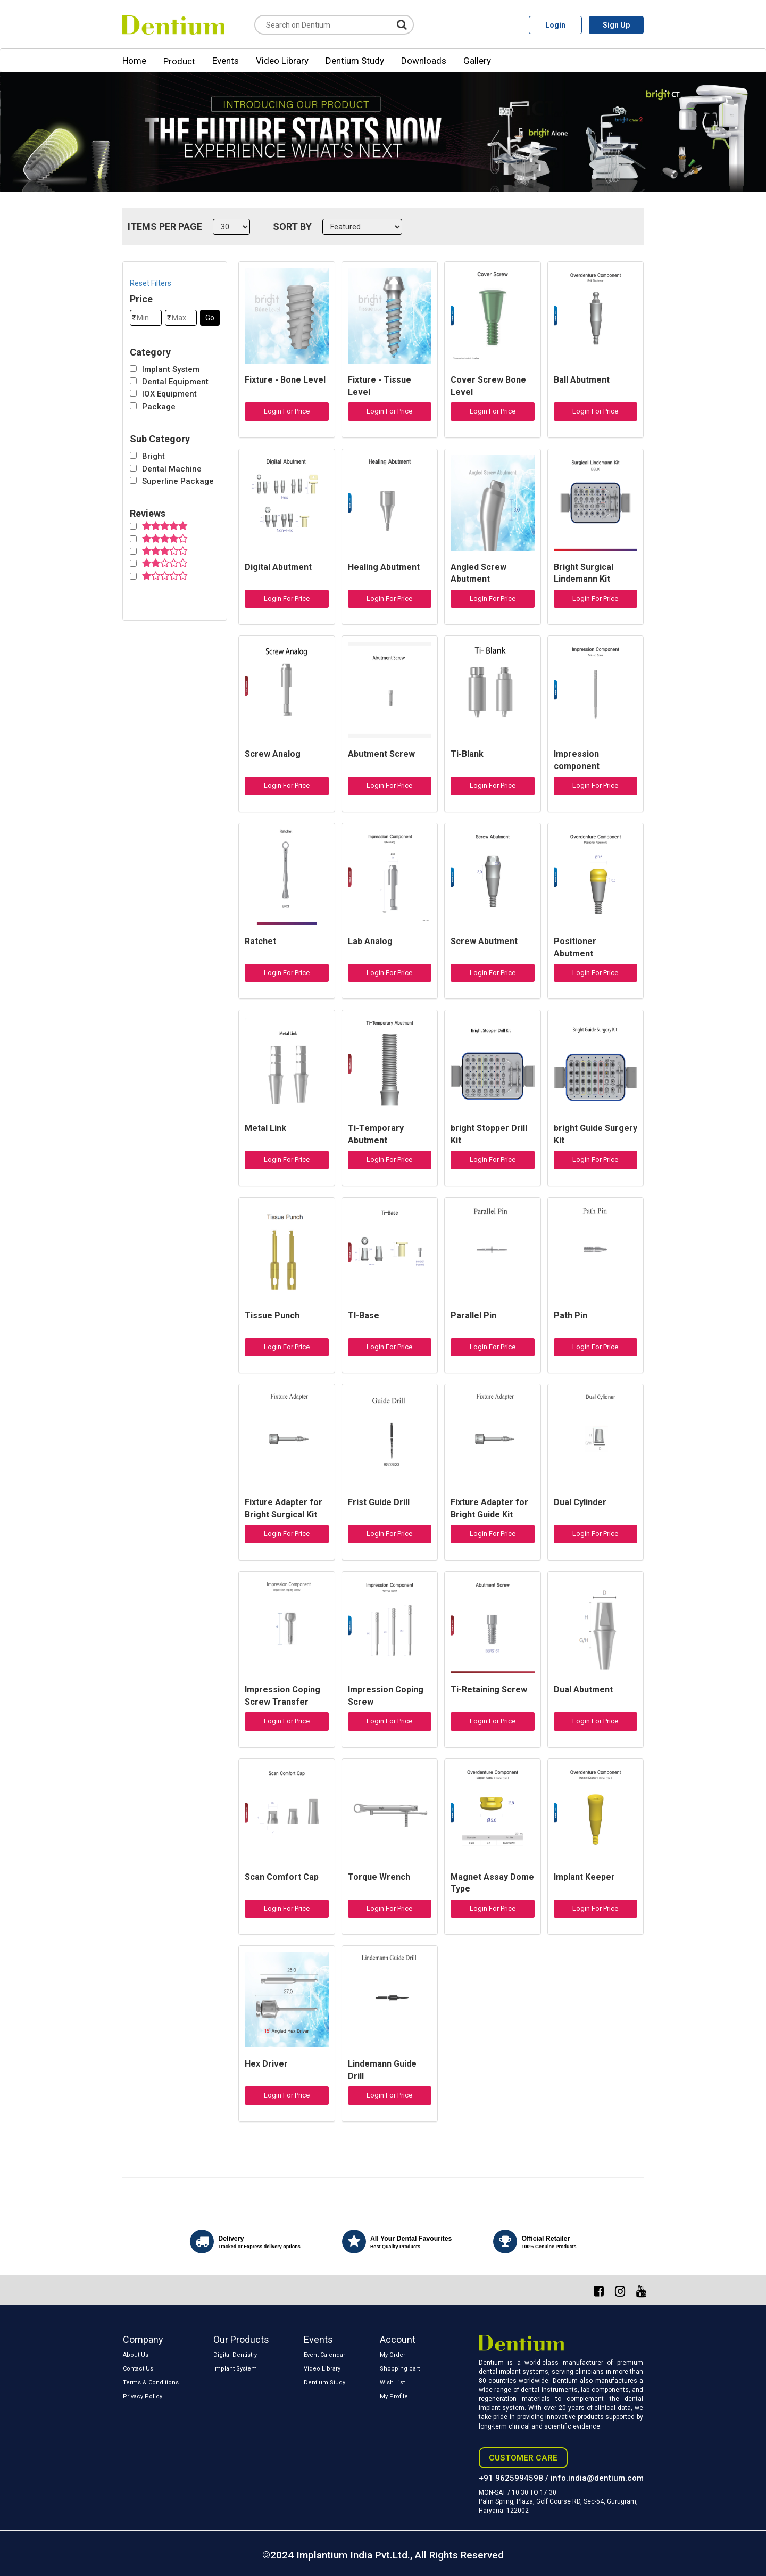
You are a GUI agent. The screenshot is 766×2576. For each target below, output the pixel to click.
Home (134, 60)
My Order (392, 2354)
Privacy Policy (142, 2396)
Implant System (170, 369)
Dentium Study (355, 60)
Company (143, 2339)
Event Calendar (324, 2354)
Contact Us (138, 2368)
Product (179, 61)
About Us (135, 2354)
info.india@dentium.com (597, 2478)
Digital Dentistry (235, 2354)
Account (397, 2339)
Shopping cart (400, 2368)
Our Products (241, 2339)
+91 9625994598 (511, 2478)
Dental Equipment (175, 381)
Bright (153, 456)
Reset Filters (150, 283)
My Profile (394, 2396)
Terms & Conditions (151, 2382)
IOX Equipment (169, 394)
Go (209, 317)
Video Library (282, 60)
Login (555, 25)
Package (159, 406)
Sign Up (616, 25)
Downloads (423, 60)
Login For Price (287, 411)
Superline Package (178, 481)
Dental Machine (172, 469)
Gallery (477, 60)
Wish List (392, 2382)
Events (225, 60)
